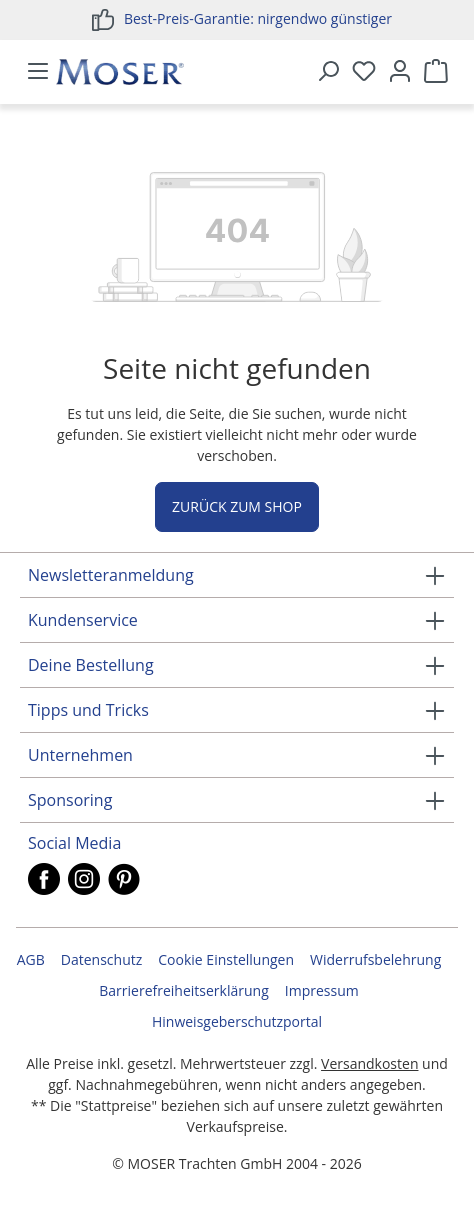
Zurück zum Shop (237, 506)
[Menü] (38, 72)
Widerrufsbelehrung (375, 959)
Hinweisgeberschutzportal (237, 1021)
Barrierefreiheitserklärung (183, 990)
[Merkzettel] (364, 72)
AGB (31, 959)
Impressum (322, 990)
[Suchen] (328, 72)
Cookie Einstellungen (226, 959)
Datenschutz (101, 959)
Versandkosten (369, 1063)
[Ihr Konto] (400, 72)
